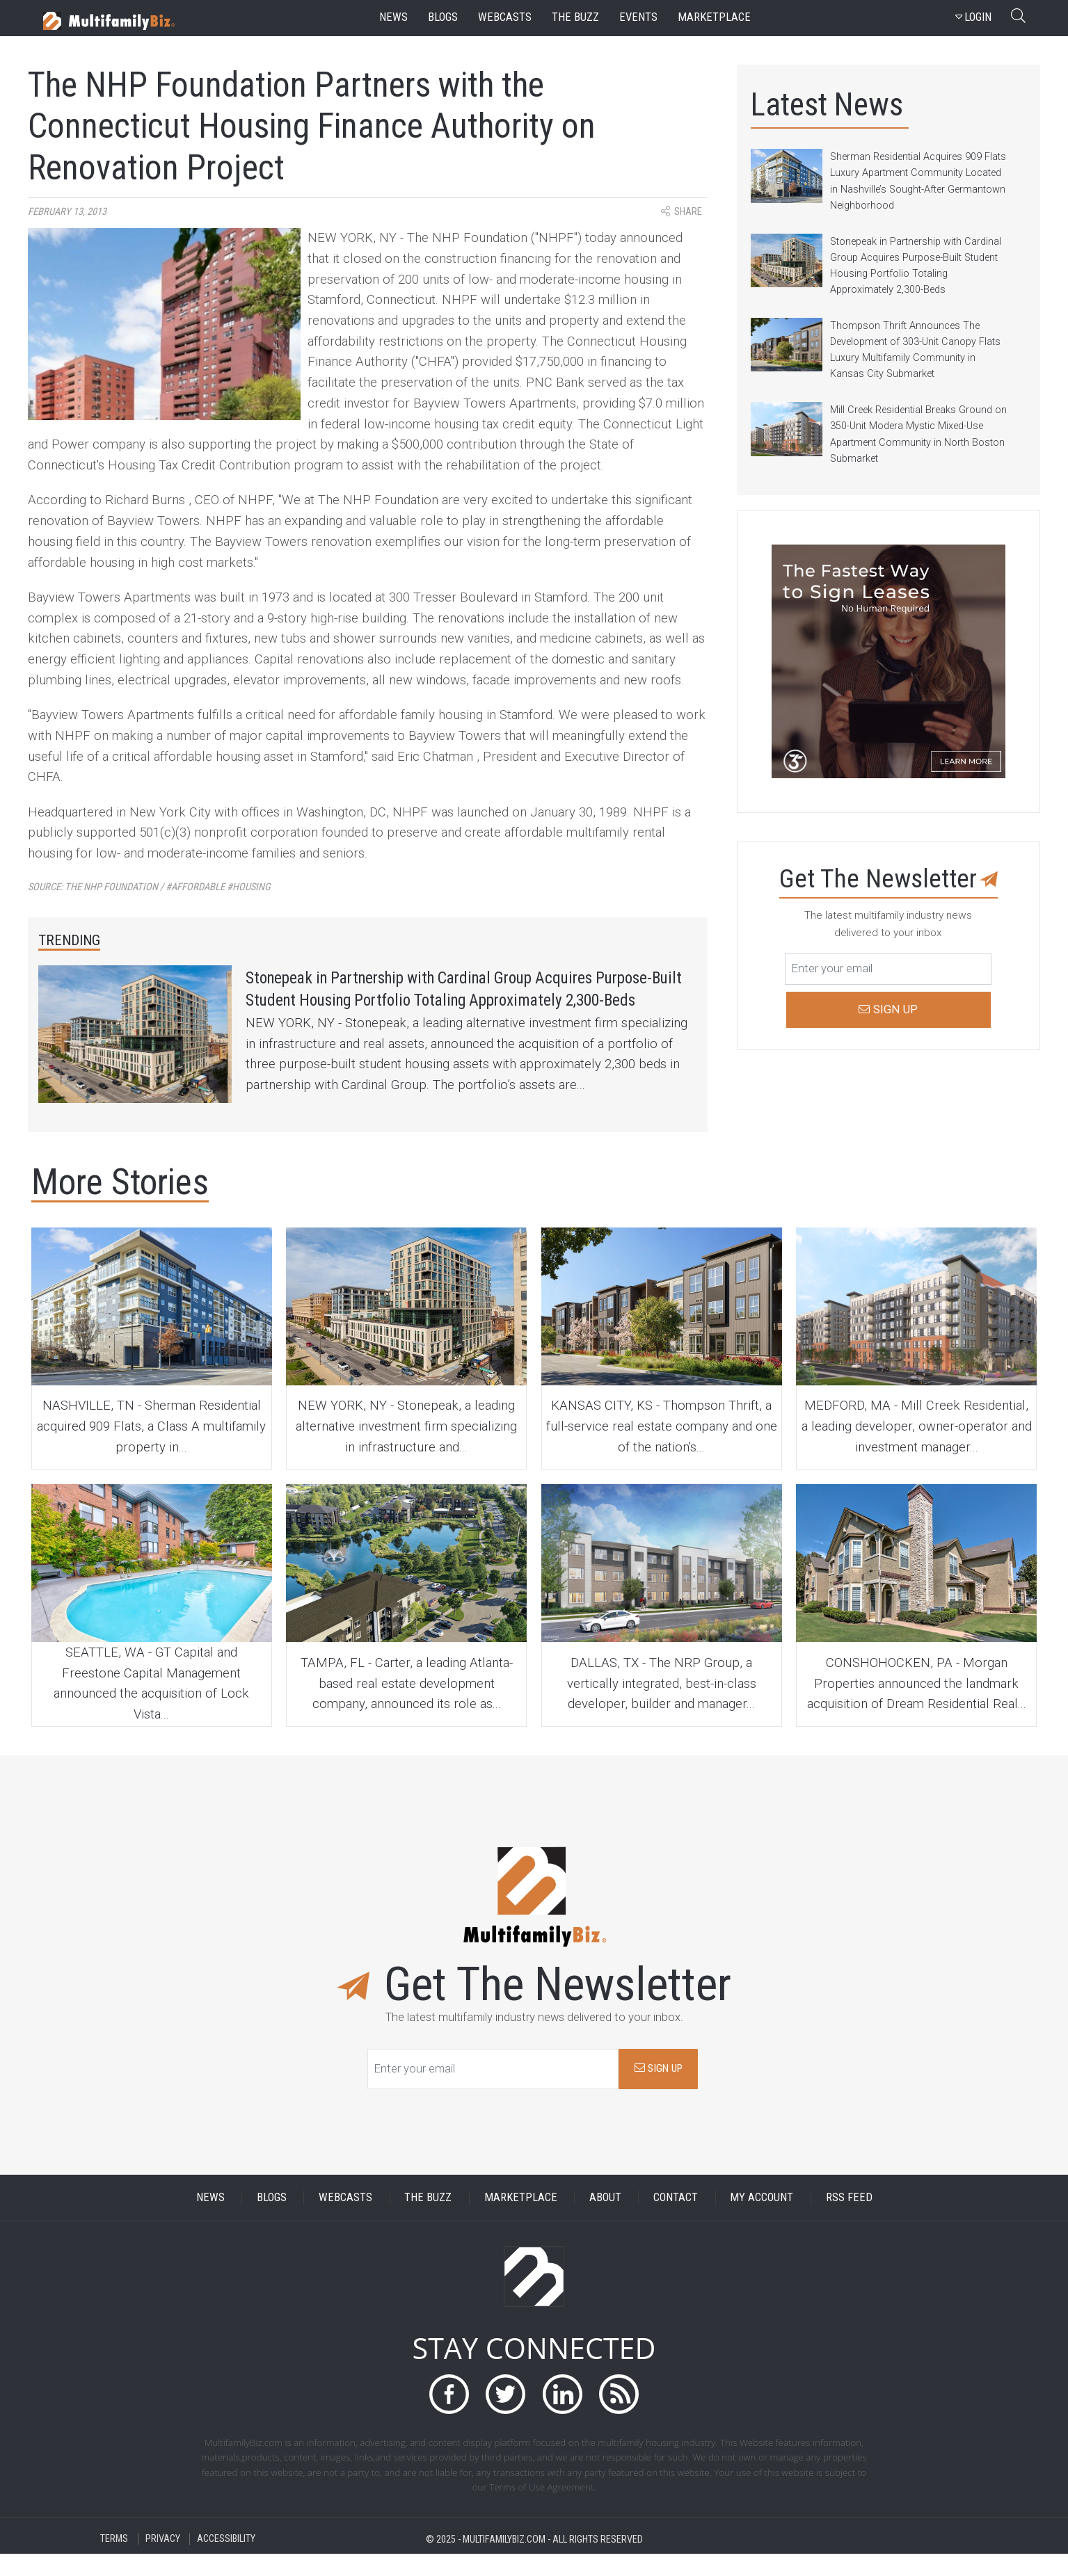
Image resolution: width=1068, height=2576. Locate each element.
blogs (443, 17)
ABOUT (605, 2219)
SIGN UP (659, 2090)
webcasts (505, 17)
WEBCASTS (345, 2219)
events (638, 17)
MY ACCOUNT (761, 2219)
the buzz (575, 17)
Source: (149, 887)
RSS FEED (849, 2219)
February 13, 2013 (67, 212)
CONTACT (675, 2219)
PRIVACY (162, 2561)
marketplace (714, 17)
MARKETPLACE (520, 2219)
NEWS (210, 2219)
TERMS (114, 2561)
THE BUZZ (428, 2219)
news (393, 17)
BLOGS (272, 2219)
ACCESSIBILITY (226, 2561)
